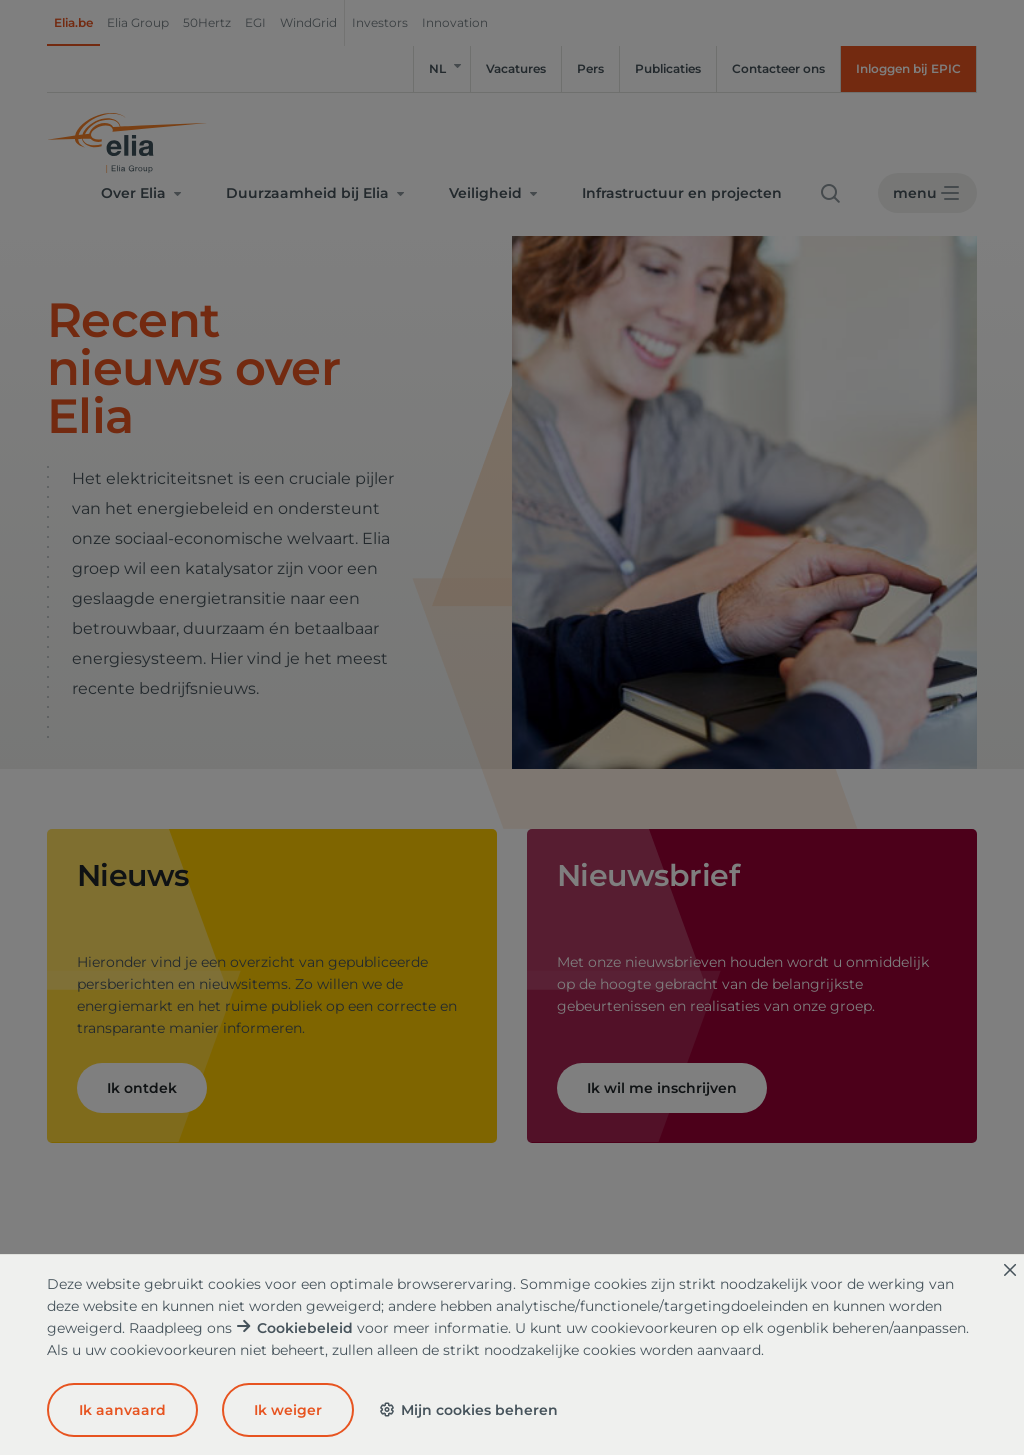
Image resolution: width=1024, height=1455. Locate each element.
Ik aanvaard (122, 1410)
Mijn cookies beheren (468, 1410)
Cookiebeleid (305, 1328)
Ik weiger (288, 1410)
